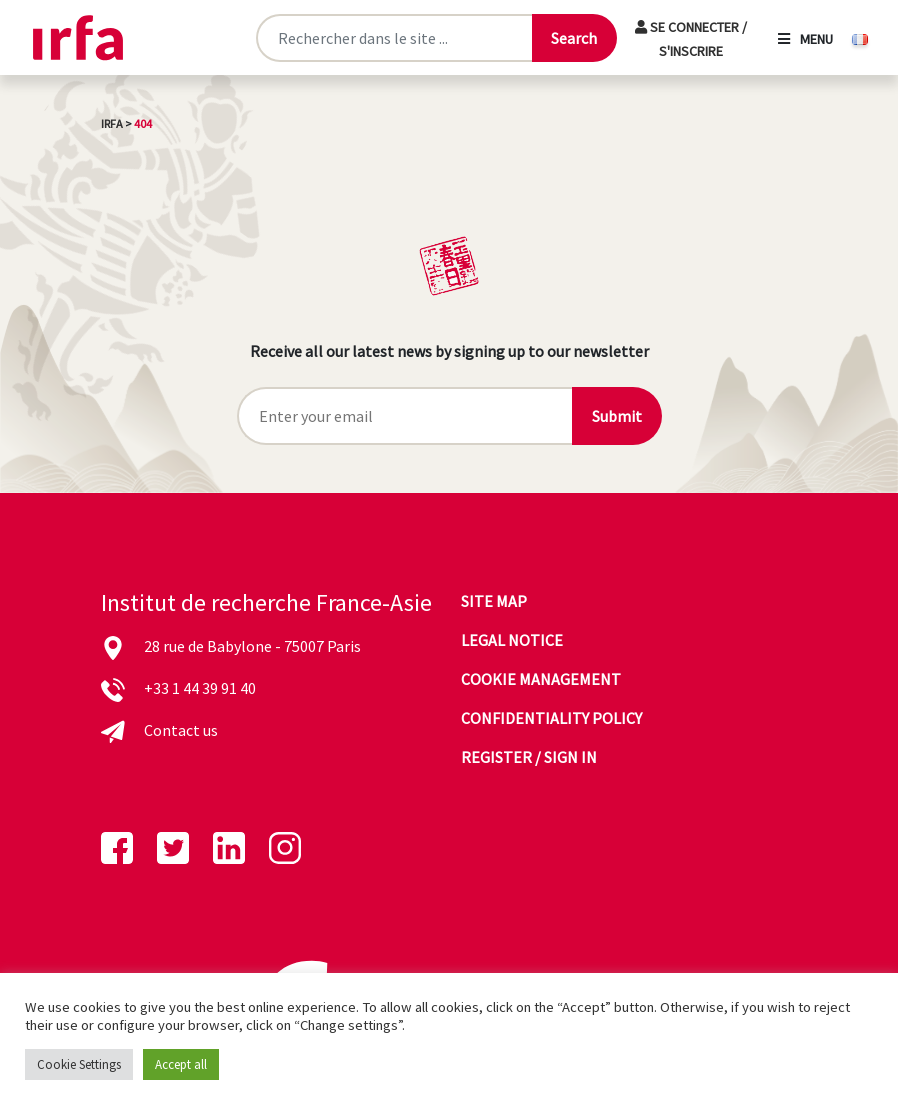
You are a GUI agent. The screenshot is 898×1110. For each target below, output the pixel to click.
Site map (494, 601)
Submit (617, 416)
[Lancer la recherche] (574, 38)
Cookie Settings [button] (79, 1064)
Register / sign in (529, 757)
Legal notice (512, 640)
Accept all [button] (181, 1064)
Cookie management (541, 679)
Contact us (181, 730)
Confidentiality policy (551, 718)
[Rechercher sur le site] (394, 38)
